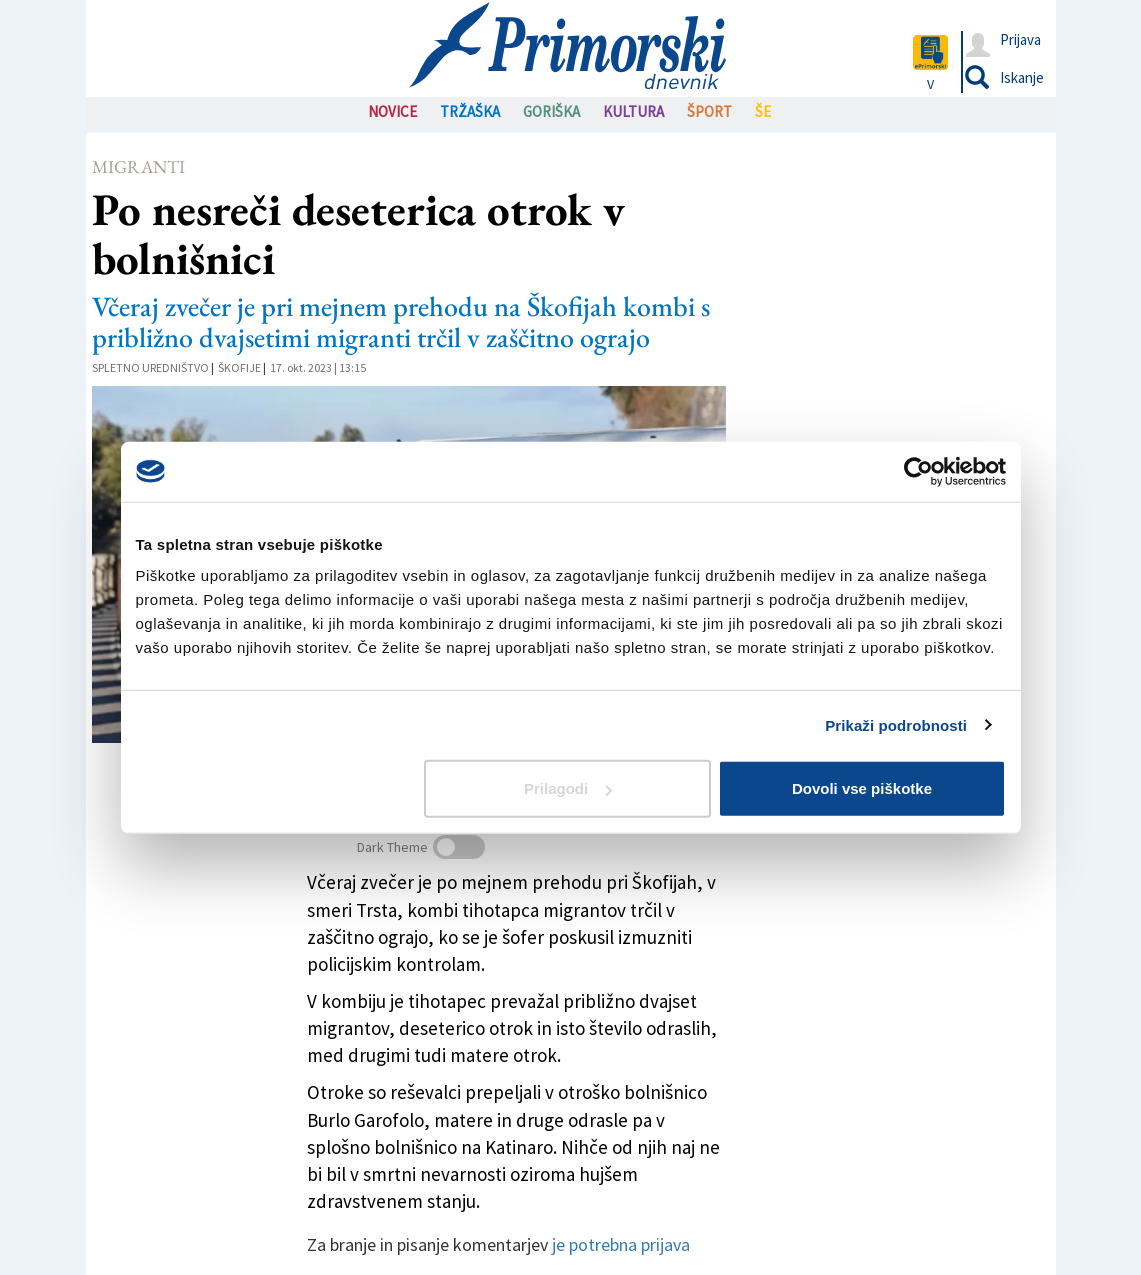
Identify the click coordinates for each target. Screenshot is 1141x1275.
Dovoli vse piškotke (862, 788)
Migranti (138, 166)
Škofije (239, 367)
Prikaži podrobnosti (896, 724)
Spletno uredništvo (150, 367)
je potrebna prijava (621, 1244)
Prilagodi (568, 788)
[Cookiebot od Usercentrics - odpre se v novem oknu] (918, 471)
